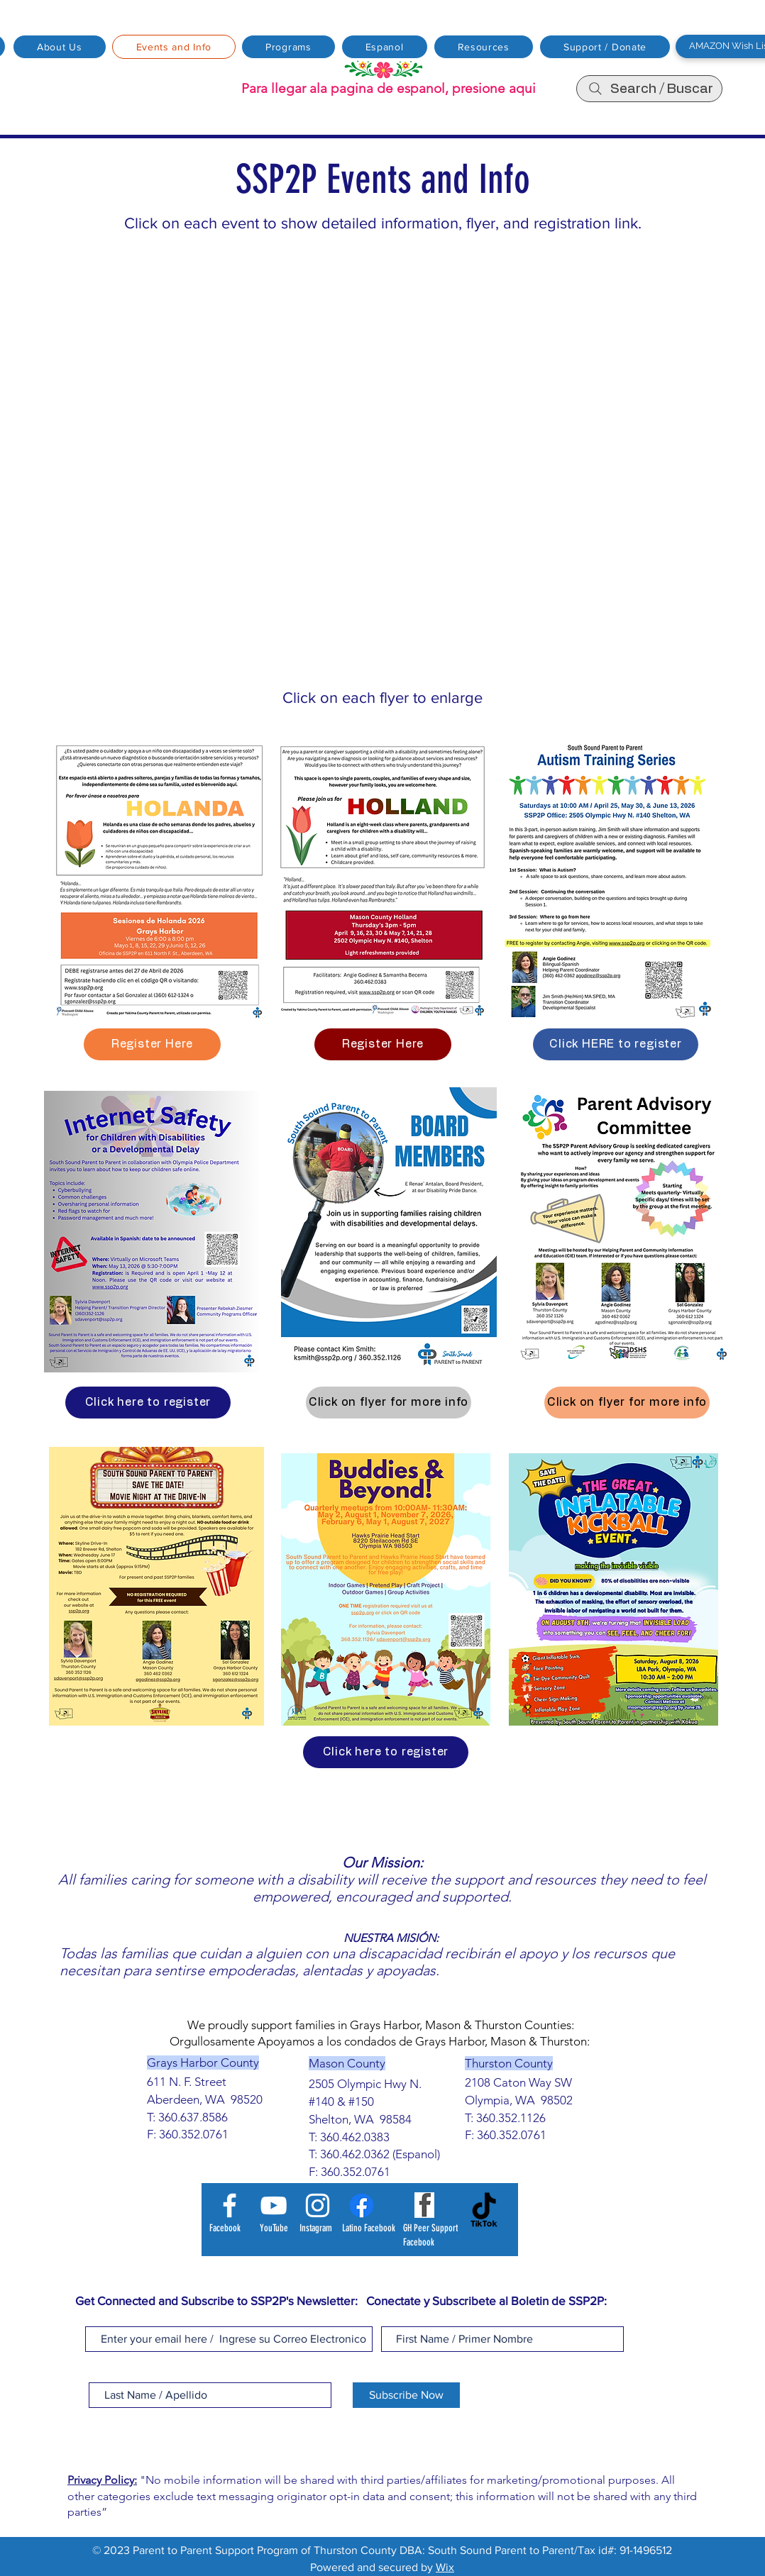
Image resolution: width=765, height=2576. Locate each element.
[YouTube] (274, 2205)
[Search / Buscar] (649, 88)
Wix (445, 2567)
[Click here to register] (148, 1403)
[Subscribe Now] (406, 2395)
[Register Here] (152, 1044)
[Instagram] (318, 2205)
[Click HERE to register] (615, 1044)
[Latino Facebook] (362, 2205)
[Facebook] (230, 2205)
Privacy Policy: (102, 2480)
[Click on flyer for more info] (388, 1403)
